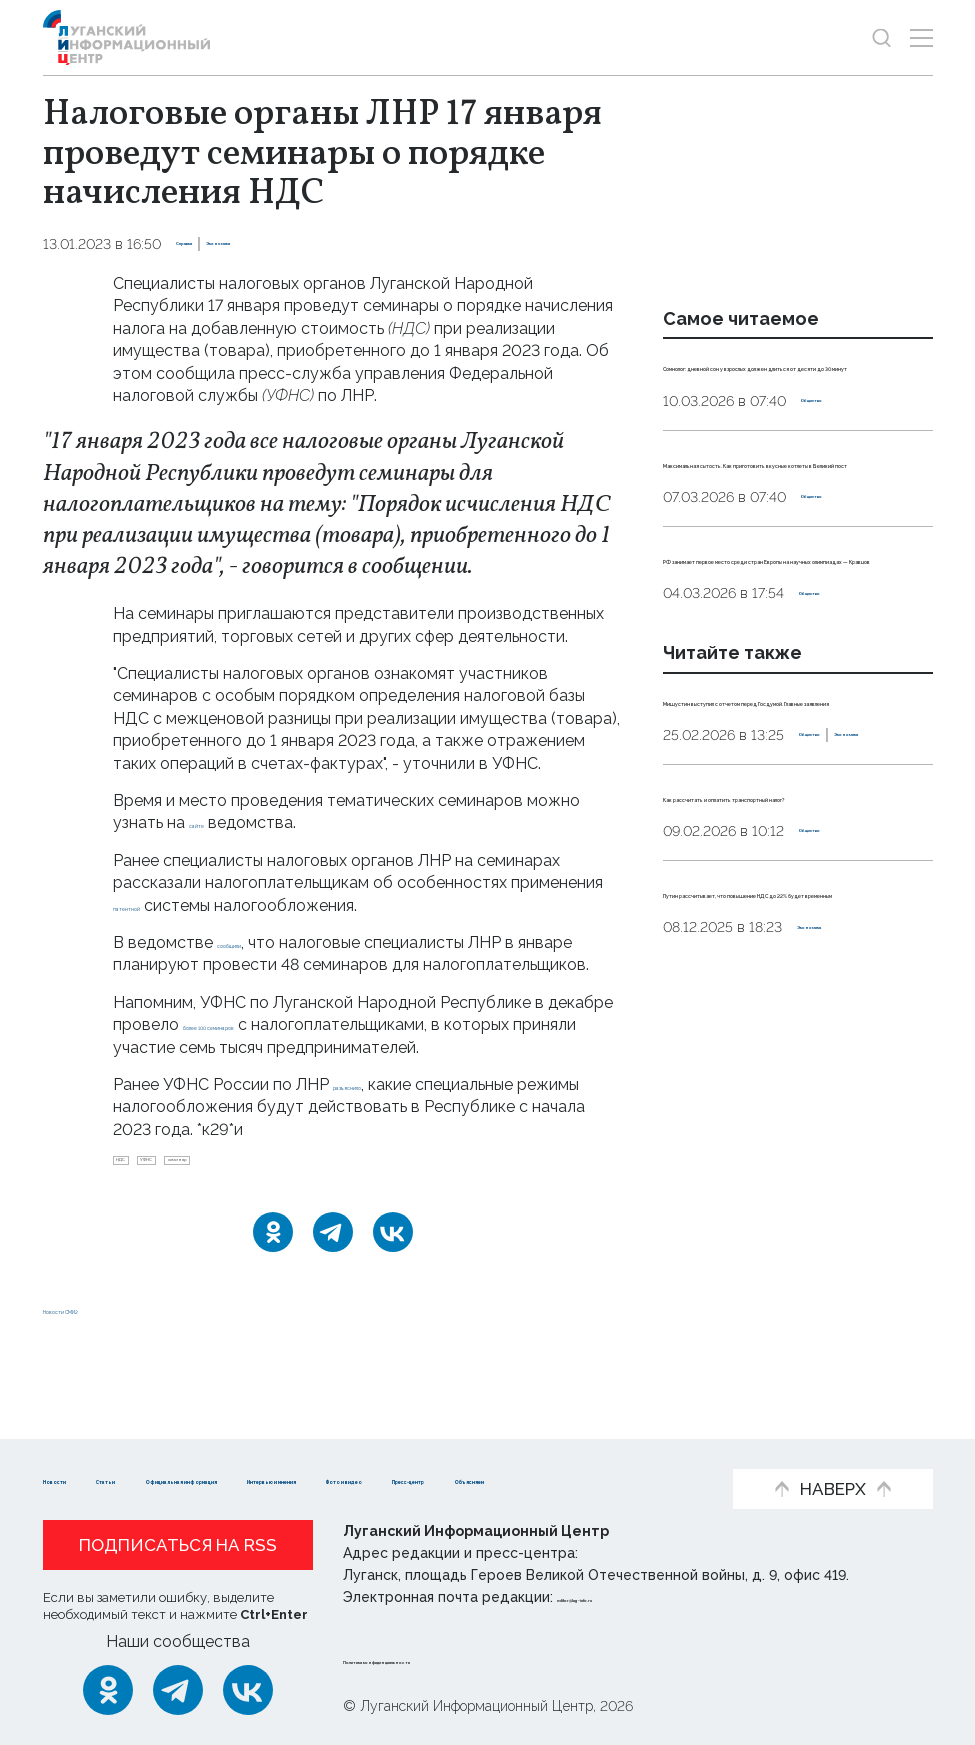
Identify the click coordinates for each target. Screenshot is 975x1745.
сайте (211, 822)
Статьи (173, 1448)
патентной (154, 905)
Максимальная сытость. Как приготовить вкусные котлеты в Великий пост (794, 528)
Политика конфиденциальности (464, 1659)
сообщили (256, 942)
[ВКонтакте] (393, 1270)
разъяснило (377, 1106)
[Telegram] (333, 1270)
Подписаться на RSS (178, 1545)
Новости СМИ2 (102, 1346)
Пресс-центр (243, 1478)
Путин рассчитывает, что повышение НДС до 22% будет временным (793, 1159)
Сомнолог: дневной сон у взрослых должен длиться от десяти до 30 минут (789, 387)
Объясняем (377, 1478)
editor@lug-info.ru (625, 1597)
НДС (138, 1190)
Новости (78, 1448)
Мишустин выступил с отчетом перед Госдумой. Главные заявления (795, 877)
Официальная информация (344, 1448)
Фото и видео (100, 1478)
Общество (839, 445)
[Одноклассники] (273, 1270)
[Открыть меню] (921, 37)
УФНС (203, 1190)
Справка (207, 244)
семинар (281, 1190)
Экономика (293, 244)
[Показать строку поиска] (881, 37)
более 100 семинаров (267, 1047)
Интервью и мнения (568, 1448)
